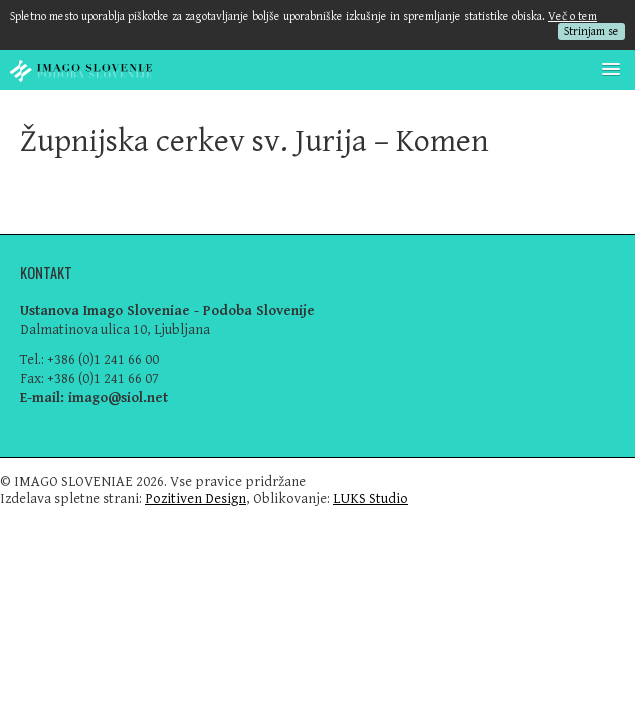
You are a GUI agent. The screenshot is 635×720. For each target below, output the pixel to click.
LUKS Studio (370, 498)
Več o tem (572, 16)
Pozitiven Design (195, 498)
